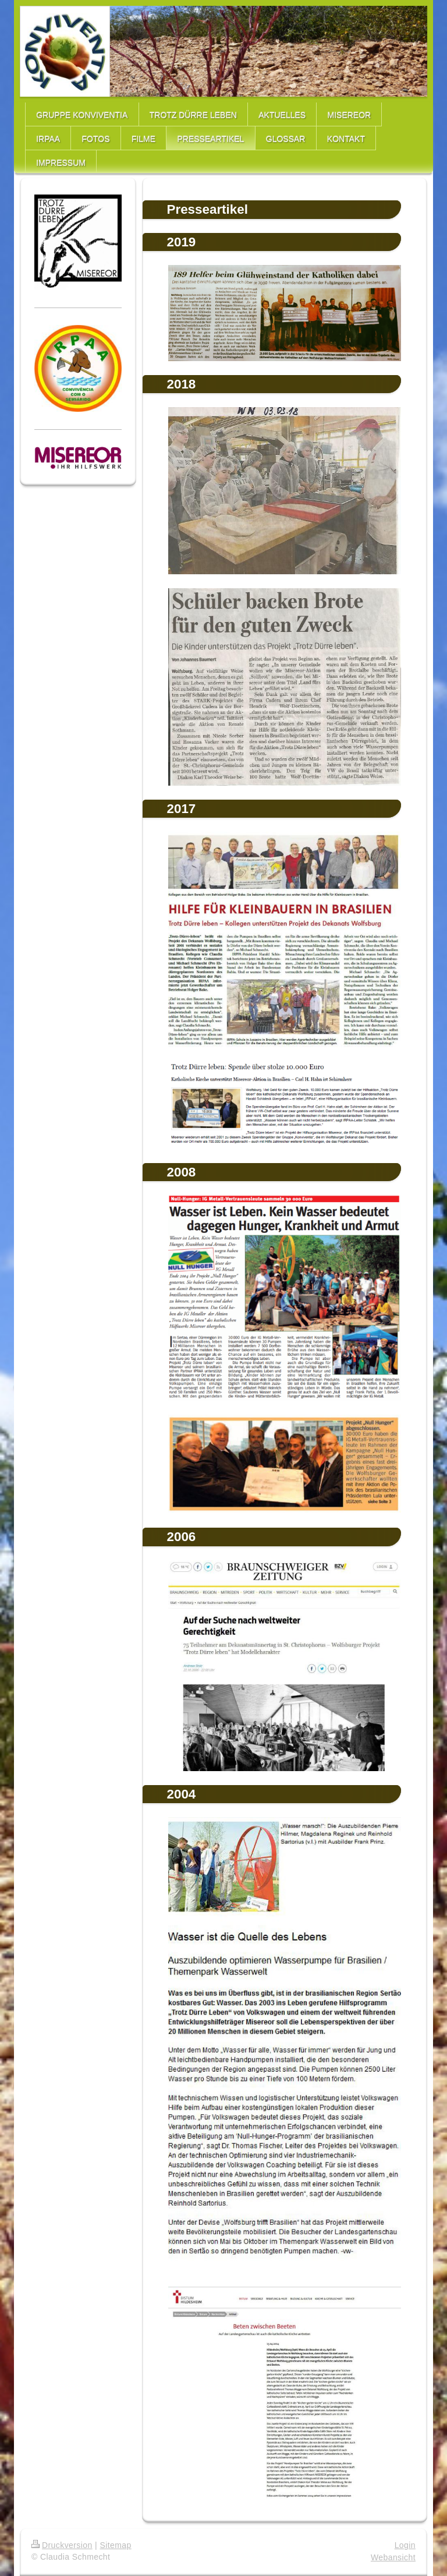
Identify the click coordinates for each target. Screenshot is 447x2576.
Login (405, 2545)
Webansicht (393, 2557)
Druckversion (62, 2545)
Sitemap (115, 2545)
